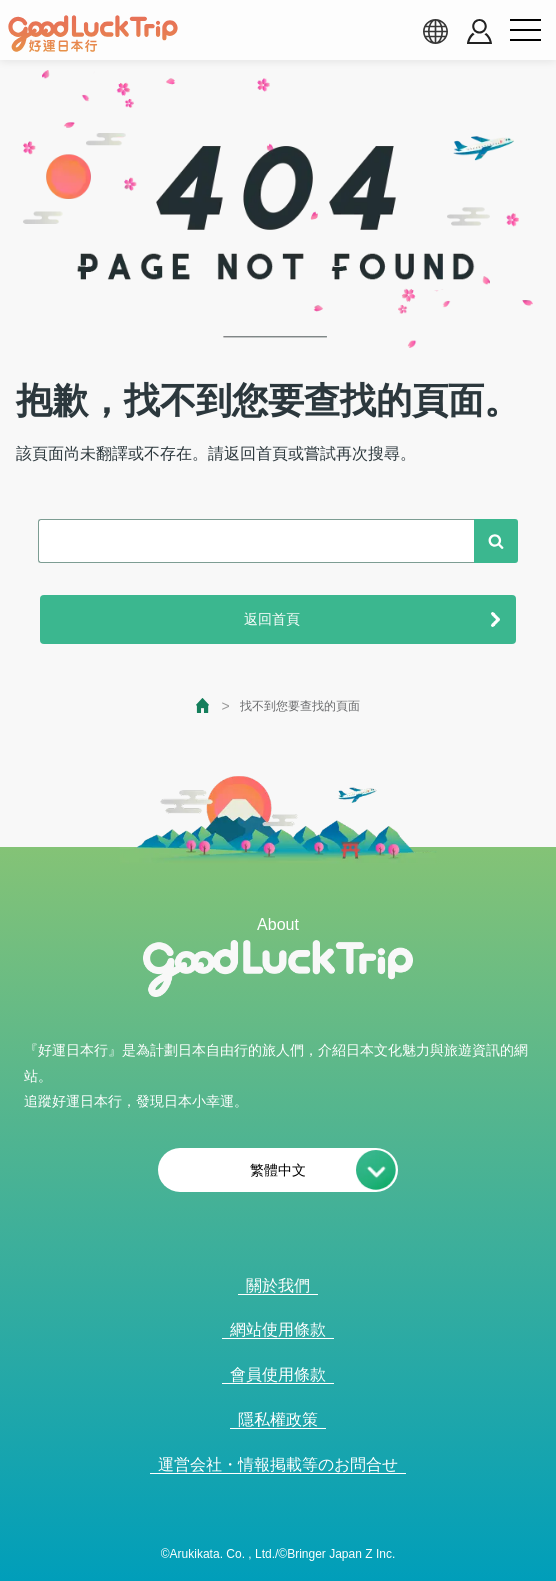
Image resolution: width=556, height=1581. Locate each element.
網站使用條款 (278, 1329)
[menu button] (525, 31)
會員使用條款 (278, 1374)
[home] (93, 34)
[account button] (479, 31)
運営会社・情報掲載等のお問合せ (278, 1464)
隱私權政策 (278, 1419)
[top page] (203, 705)
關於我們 (278, 1285)
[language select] (435, 31)
